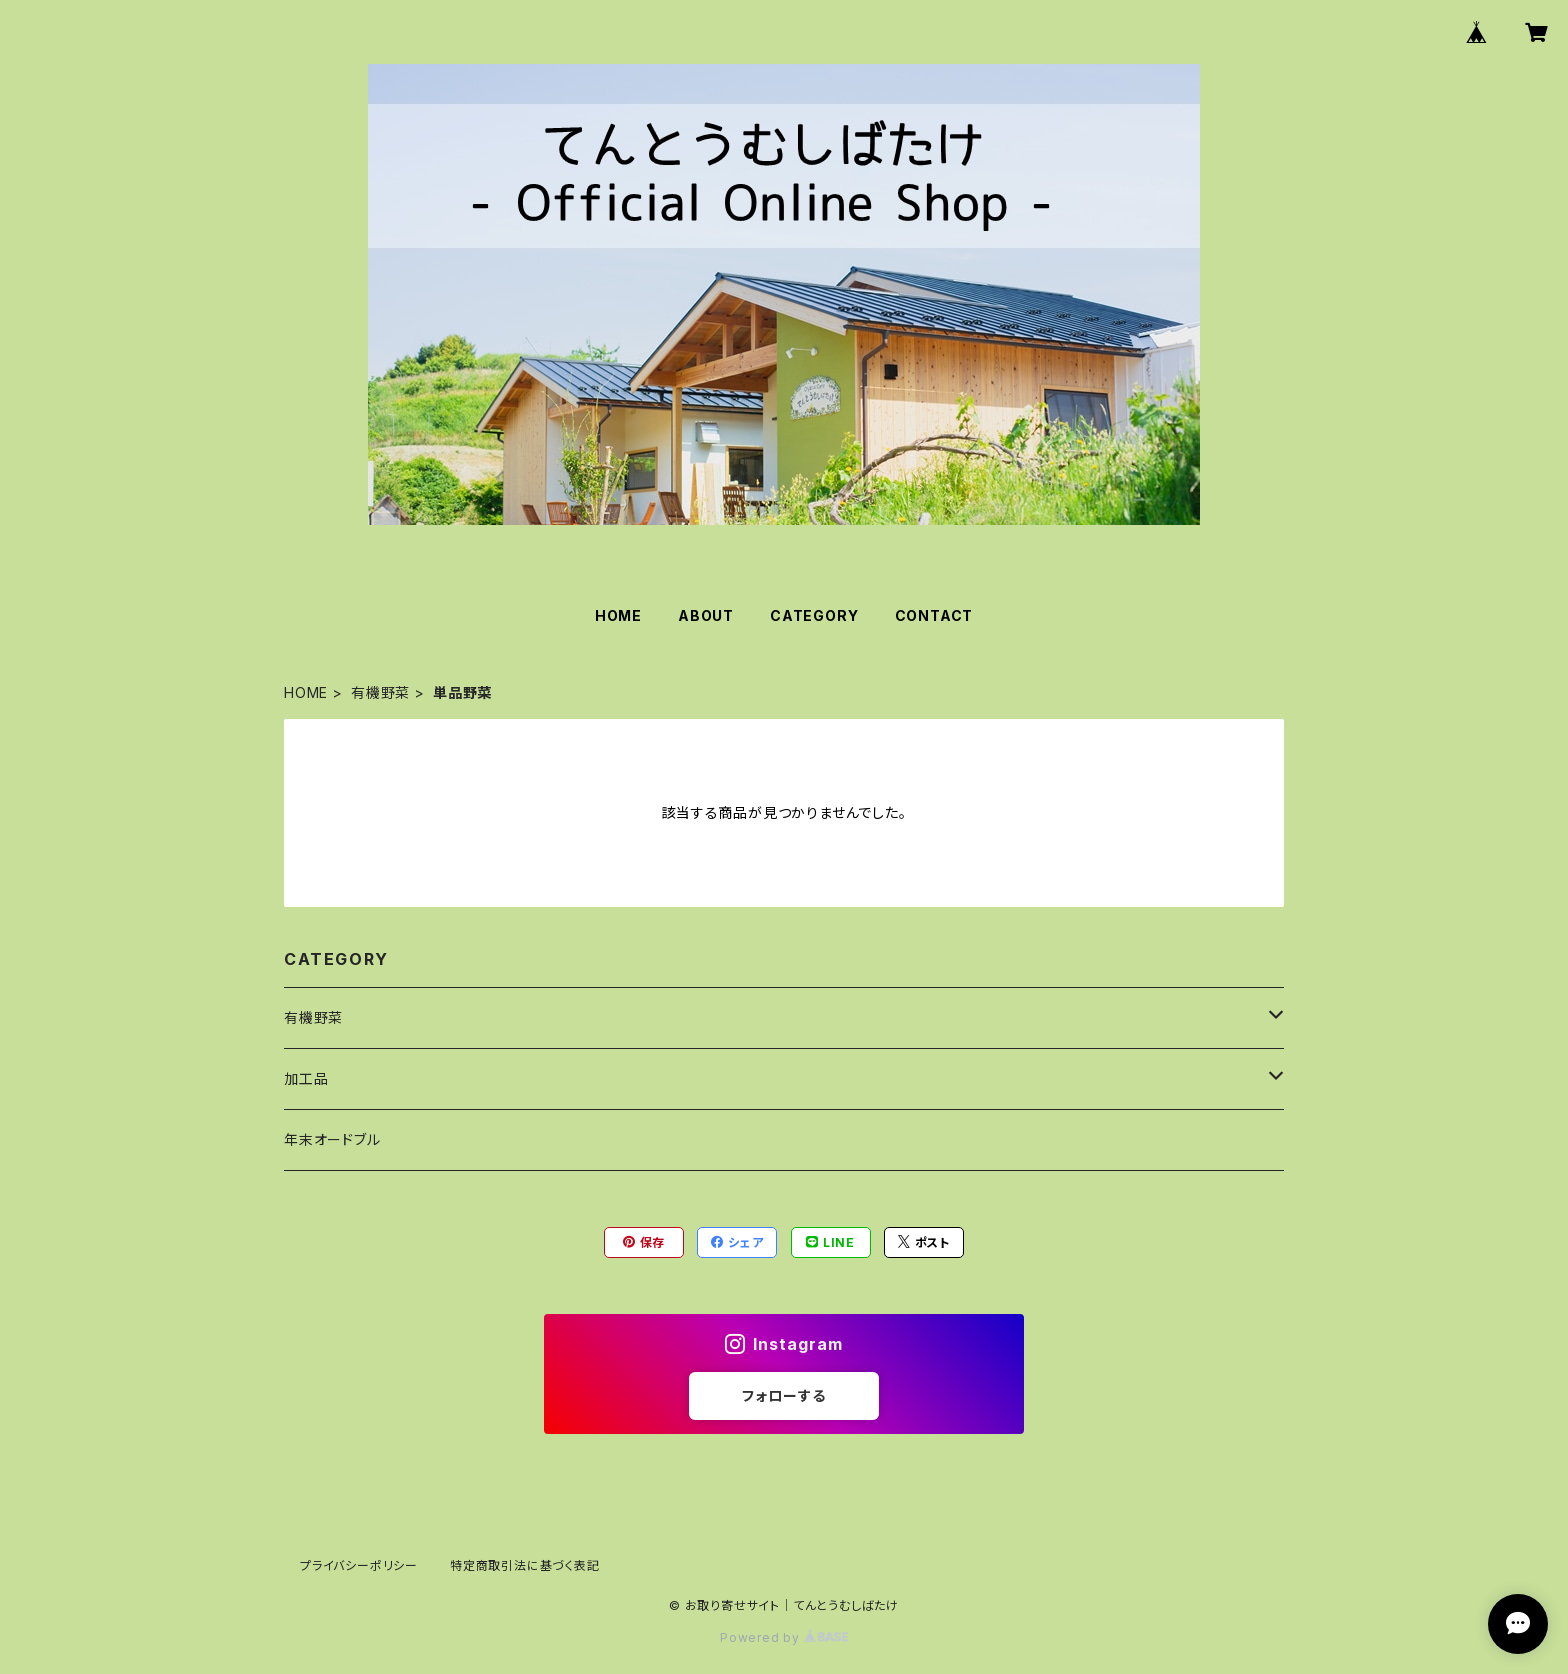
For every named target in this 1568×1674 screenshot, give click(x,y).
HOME (618, 615)
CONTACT (934, 615)
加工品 (306, 1078)
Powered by (784, 1637)
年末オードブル (332, 1139)
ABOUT (706, 615)
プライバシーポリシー (359, 1565)
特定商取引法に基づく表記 (525, 1565)
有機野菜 (380, 692)
